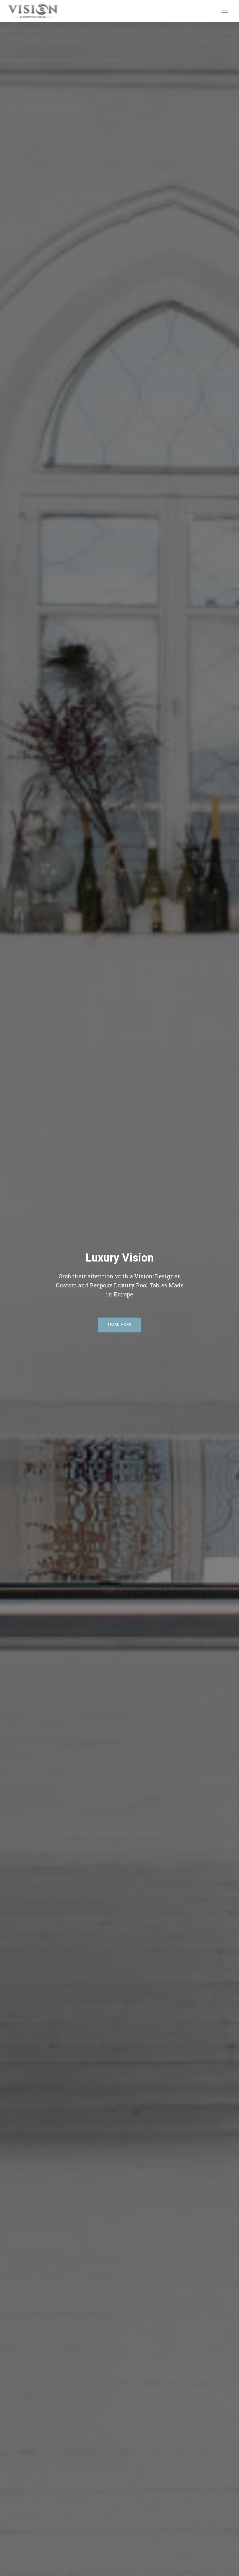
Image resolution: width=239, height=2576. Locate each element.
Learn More (119, 1325)
